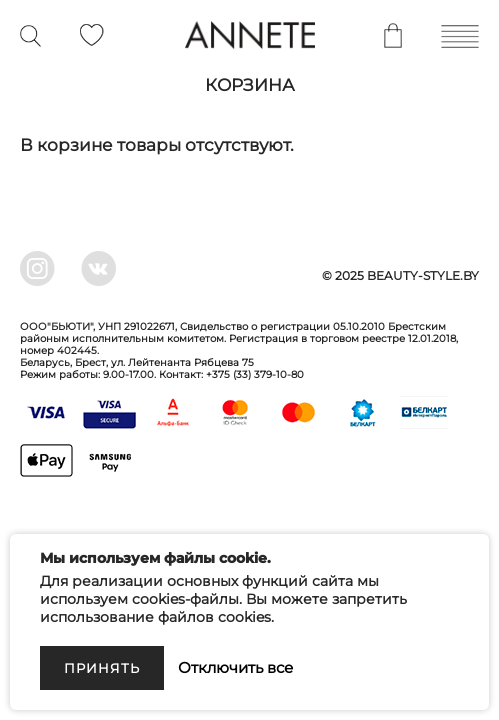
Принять (102, 668)
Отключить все (235, 667)
